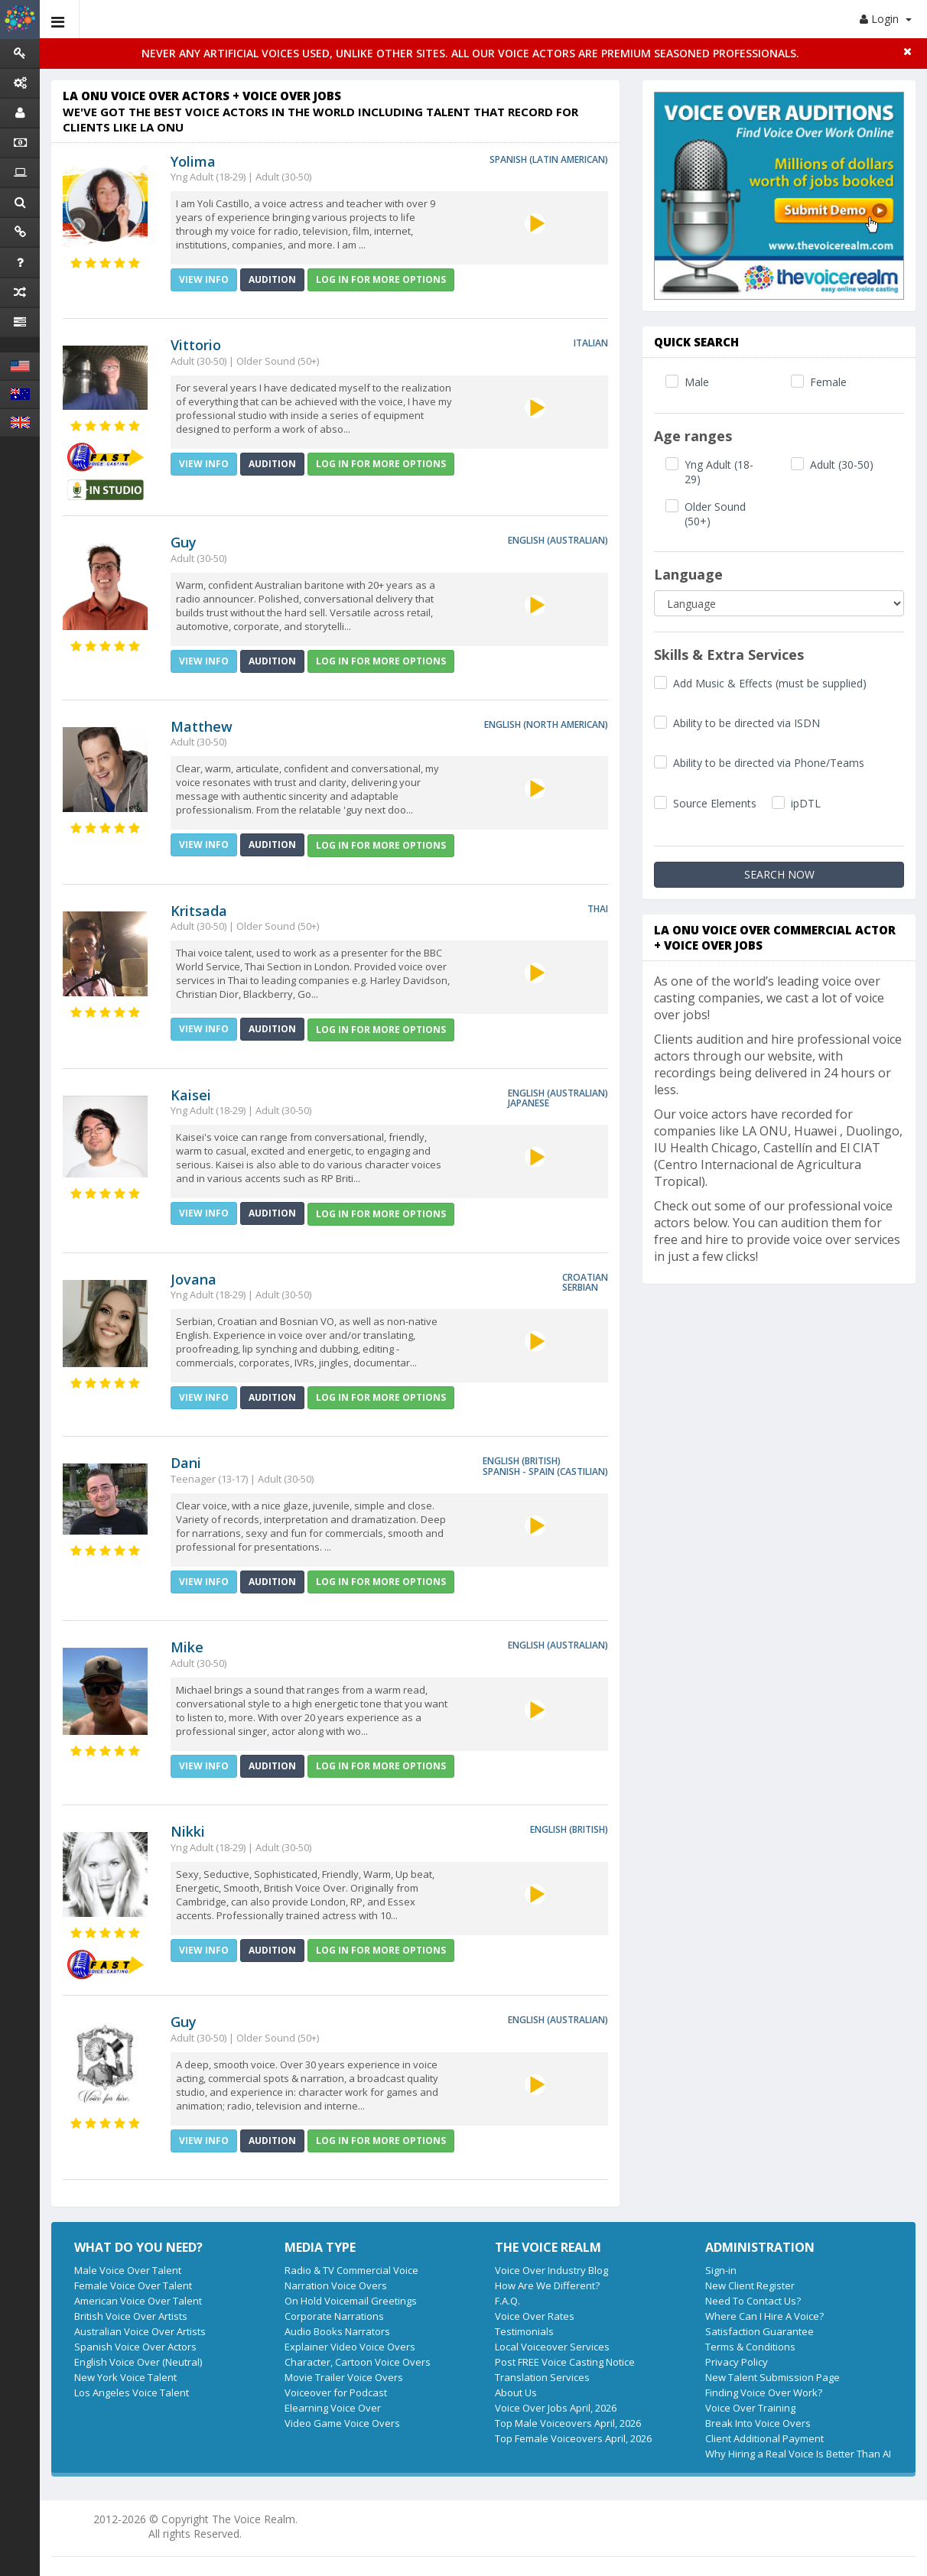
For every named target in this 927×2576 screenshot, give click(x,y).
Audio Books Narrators (337, 2331)
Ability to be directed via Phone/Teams (768, 762)
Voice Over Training (750, 2408)
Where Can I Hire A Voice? (764, 2316)
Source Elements (714, 803)
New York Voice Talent (125, 2377)
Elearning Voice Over (333, 2408)
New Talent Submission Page (772, 2377)
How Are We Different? (547, 2285)
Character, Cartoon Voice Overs (358, 2362)
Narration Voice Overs (336, 2285)
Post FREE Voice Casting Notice (565, 2362)
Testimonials (524, 2331)
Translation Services (542, 2377)
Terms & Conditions (750, 2346)
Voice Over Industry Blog (551, 2270)
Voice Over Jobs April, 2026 (555, 2408)
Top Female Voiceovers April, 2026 (573, 2438)
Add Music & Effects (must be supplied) (770, 683)
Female (828, 382)
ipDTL (806, 803)
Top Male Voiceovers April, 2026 (568, 2423)
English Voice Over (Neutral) (138, 2362)
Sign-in (721, 2270)
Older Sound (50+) (715, 513)
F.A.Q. (507, 2301)
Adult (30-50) (841, 464)
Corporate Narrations (334, 2316)
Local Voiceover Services (552, 2346)
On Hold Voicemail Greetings (351, 2301)
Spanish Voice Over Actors (135, 2346)
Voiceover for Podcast (336, 2392)
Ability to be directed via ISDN (746, 723)
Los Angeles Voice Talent (131, 2392)
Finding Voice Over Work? (763, 2392)
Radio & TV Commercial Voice (351, 2270)
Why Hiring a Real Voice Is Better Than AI (798, 2454)
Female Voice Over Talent (133, 2285)
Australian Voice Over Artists (140, 2331)
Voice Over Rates (534, 2316)
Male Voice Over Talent (127, 2270)
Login (886, 18)
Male (697, 382)
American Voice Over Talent (138, 2301)
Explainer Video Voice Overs (350, 2346)
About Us (516, 2392)
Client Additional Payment (764, 2438)
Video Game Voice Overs (342, 2423)
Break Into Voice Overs (758, 2423)
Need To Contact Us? (753, 2301)
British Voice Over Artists (130, 2316)
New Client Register (750, 2285)
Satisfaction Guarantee (759, 2331)
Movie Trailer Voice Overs (344, 2377)
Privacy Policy (736, 2362)
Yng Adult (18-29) (719, 471)
